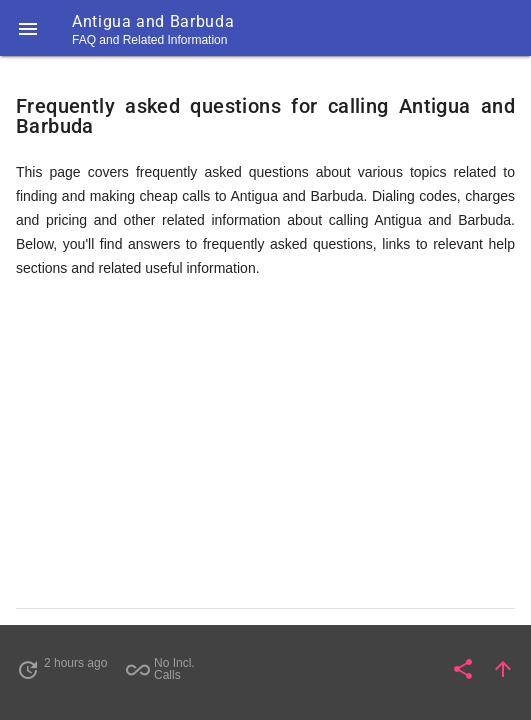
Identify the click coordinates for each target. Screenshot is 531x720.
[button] (28, 28)
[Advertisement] (265, 452)
